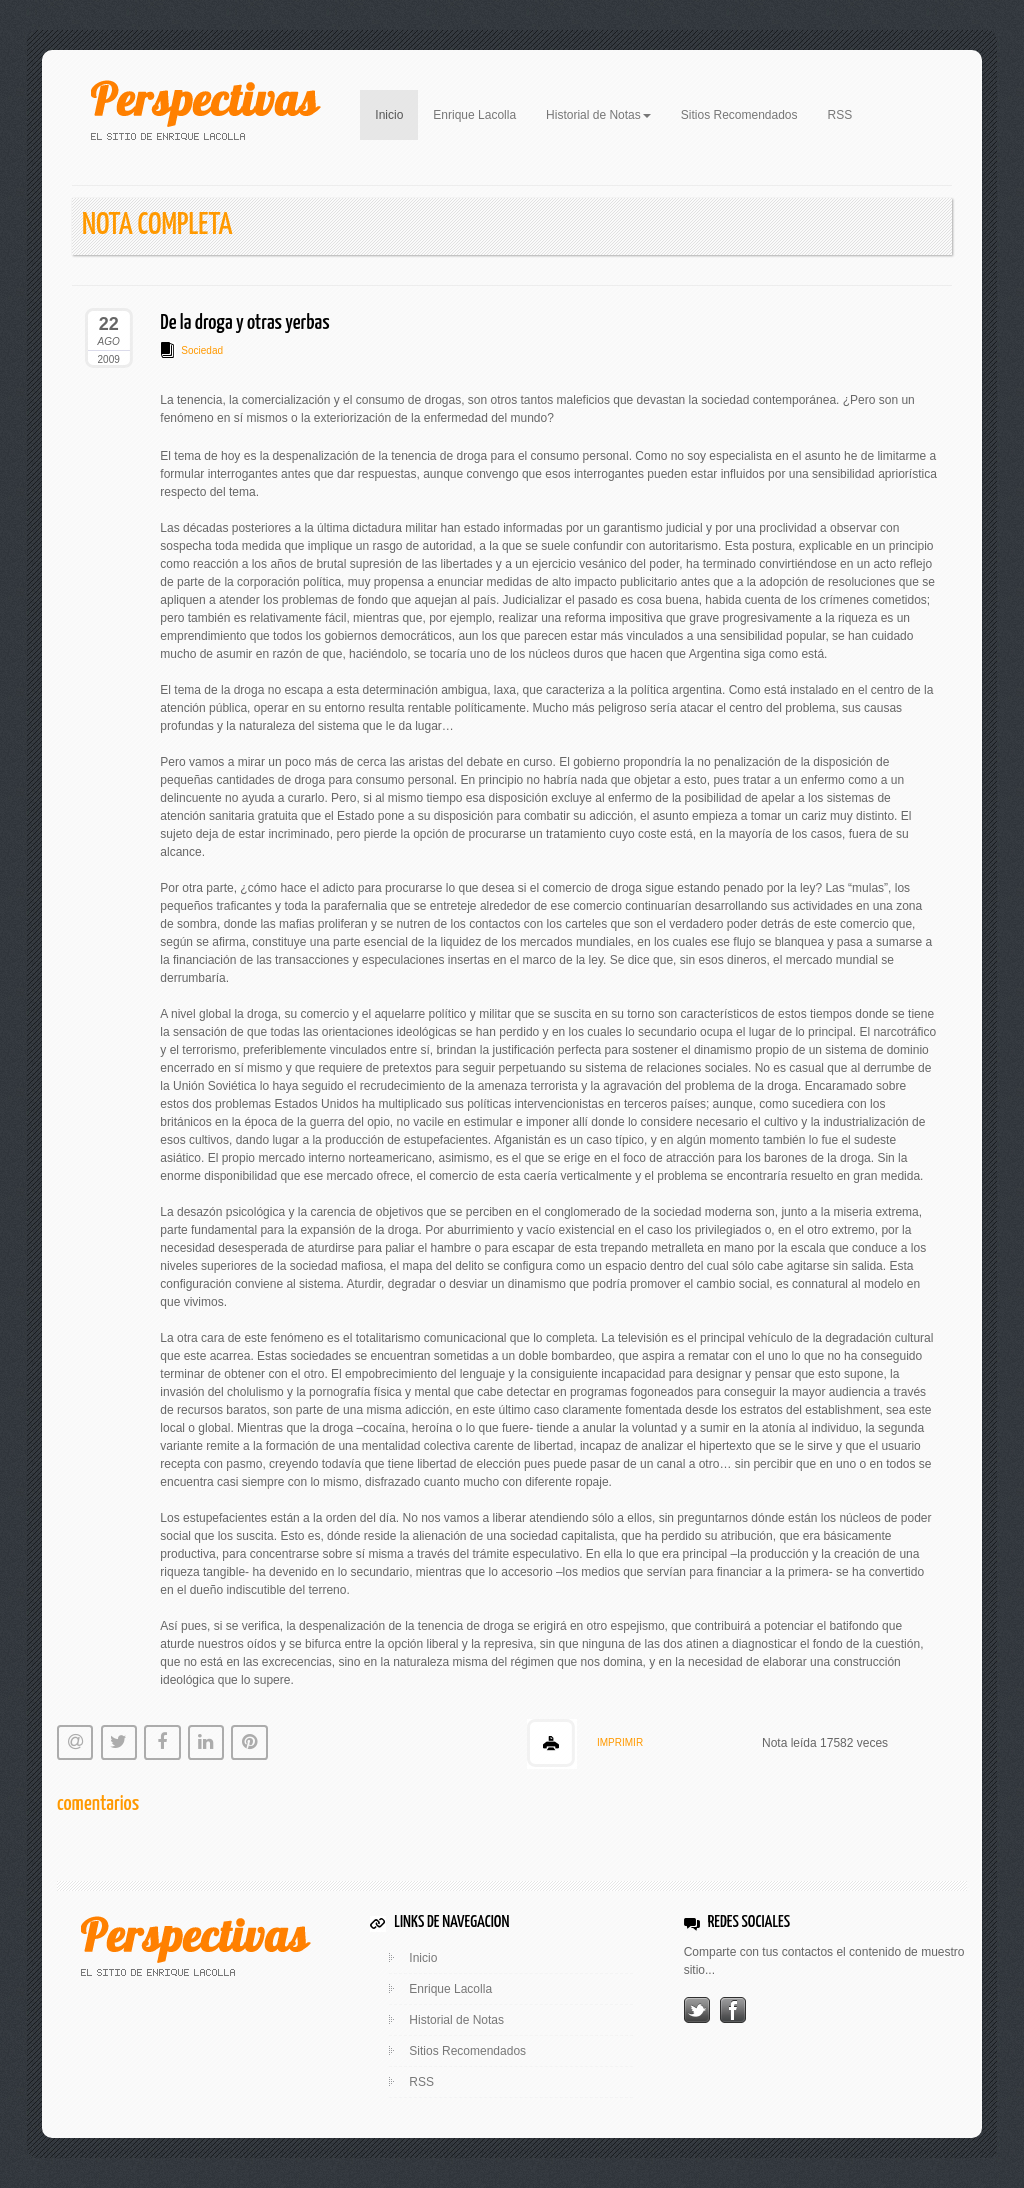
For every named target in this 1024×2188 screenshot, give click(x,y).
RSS (840, 115)
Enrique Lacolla (474, 115)
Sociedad (202, 350)
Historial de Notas (456, 2020)
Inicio (396, 113)
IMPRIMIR (620, 1742)
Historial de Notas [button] (598, 115)
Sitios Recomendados (739, 115)
